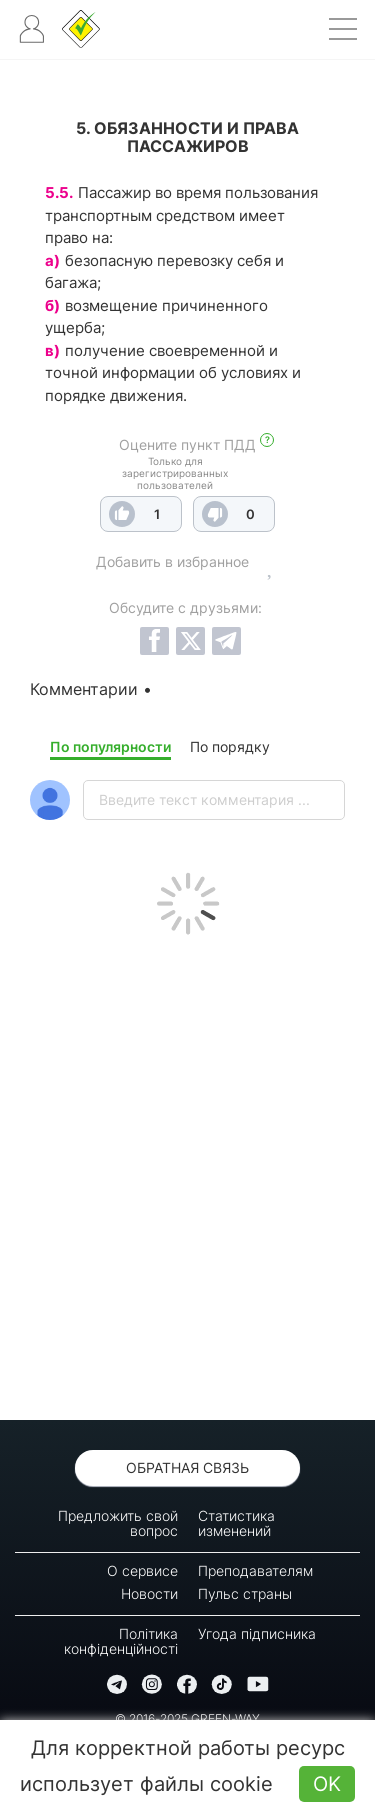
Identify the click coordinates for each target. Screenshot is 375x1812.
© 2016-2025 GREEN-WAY (187, 1718)
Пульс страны (245, 1593)
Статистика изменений (236, 1523)
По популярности (110, 746)
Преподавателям (255, 1570)
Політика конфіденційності (121, 1641)
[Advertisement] (187, 1172)
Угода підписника (257, 1633)
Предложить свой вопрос (118, 1523)
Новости (149, 1593)
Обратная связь (187, 1467)
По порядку (230, 746)
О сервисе (142, 1570)
